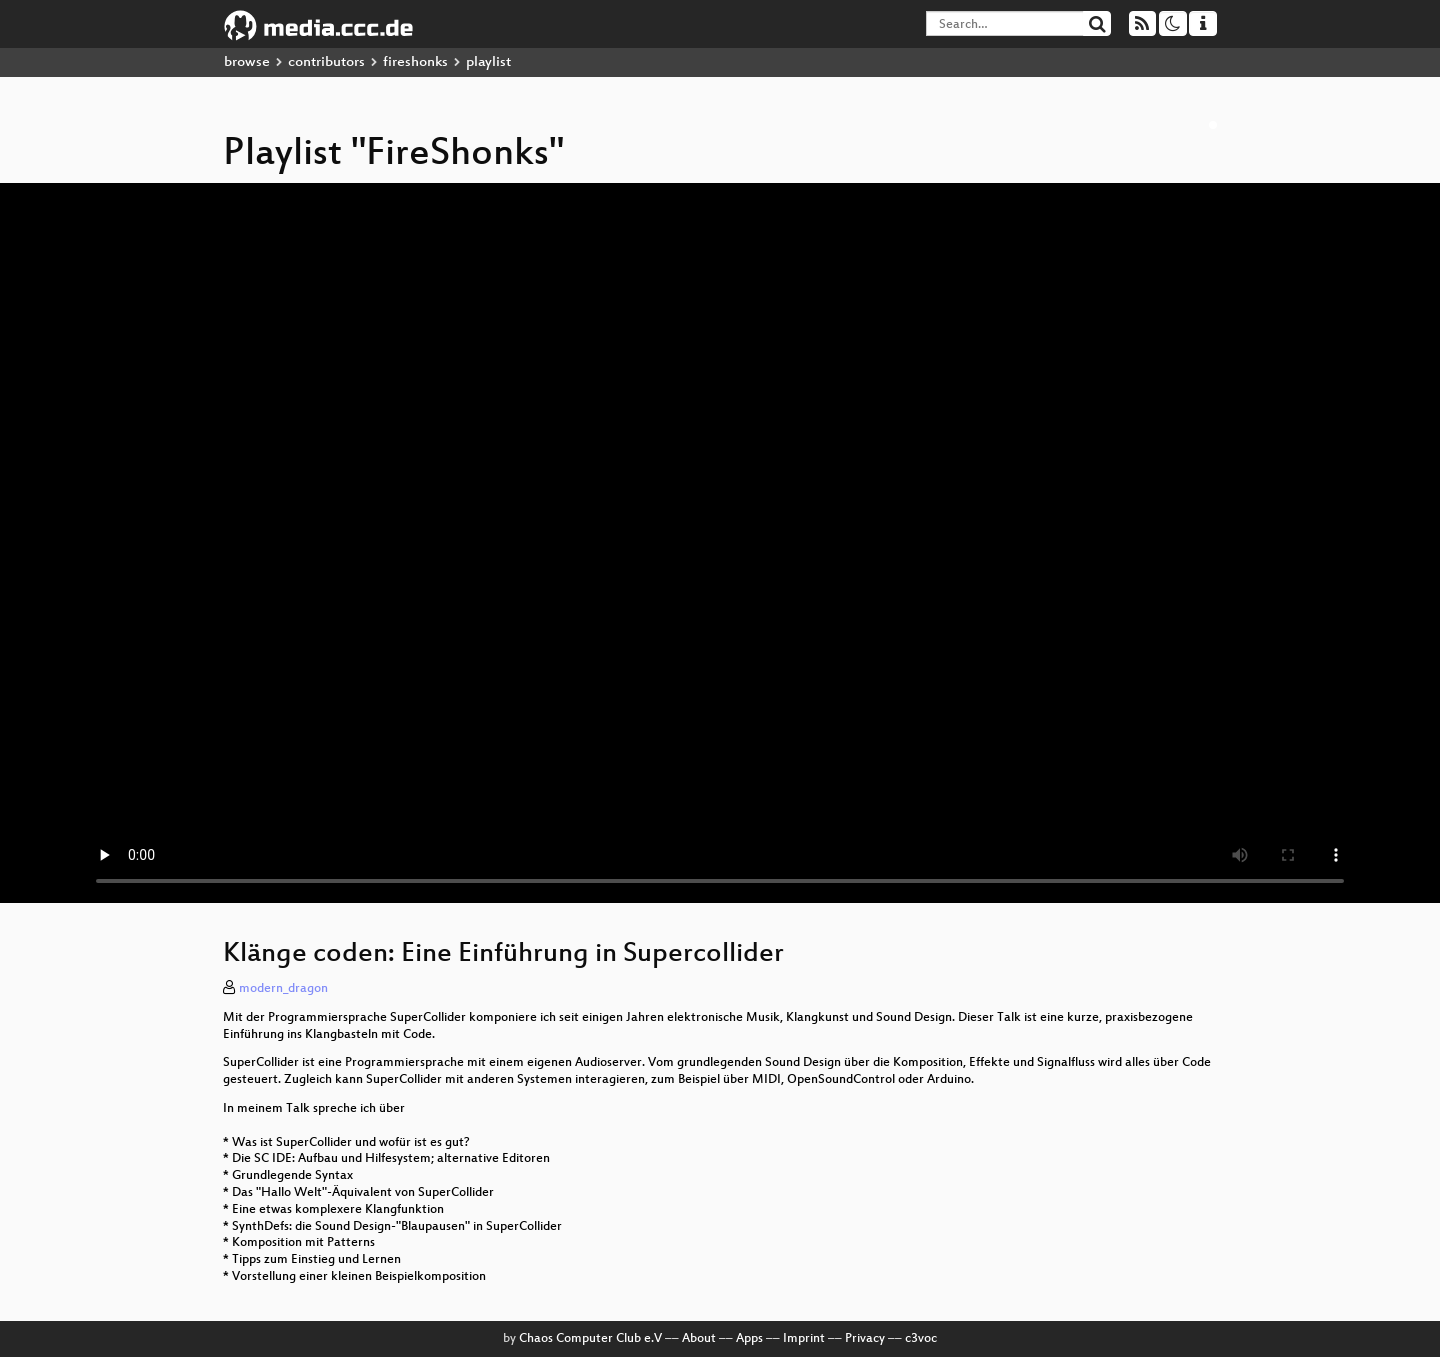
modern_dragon (283, 989)
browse (247, 62)
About (699, 1339)
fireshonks (415, 62)
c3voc (921, 1339)
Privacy (865, 1339)
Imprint (804, 1339)
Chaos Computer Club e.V (590, 1339)
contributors (326, 62)
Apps (749, 1339)
